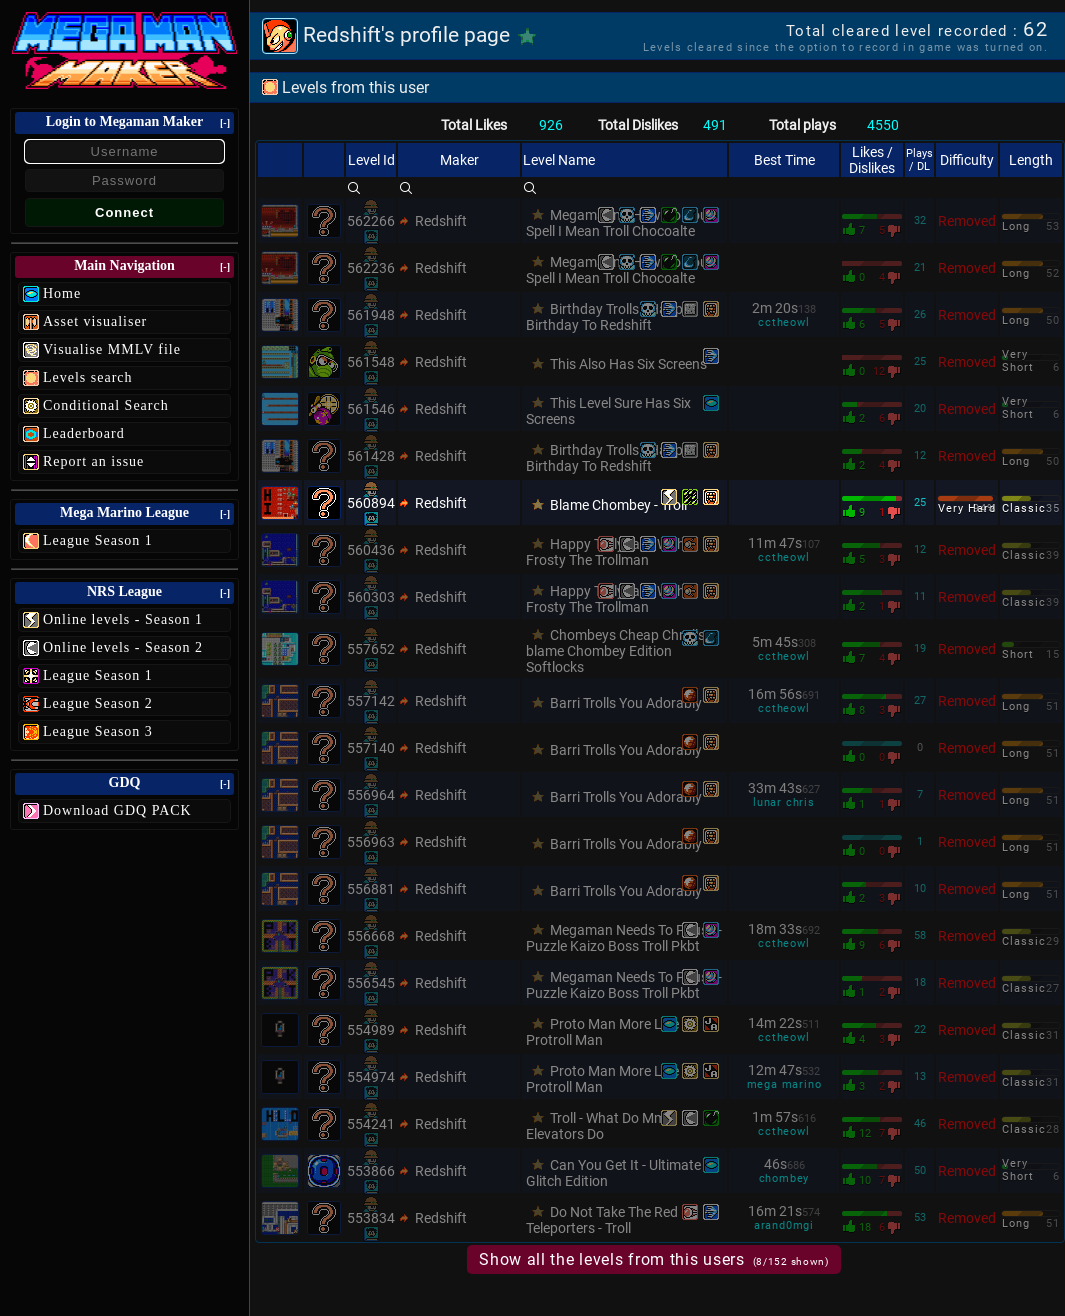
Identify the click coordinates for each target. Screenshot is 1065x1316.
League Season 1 (98, 540)
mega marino (784, 1084)
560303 (371, 597)
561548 (371, 362)
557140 (371, 748)
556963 (371, 842)
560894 (371, 503)
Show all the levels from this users (654, 1259)
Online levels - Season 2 (123, 647)
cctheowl (783, 322)
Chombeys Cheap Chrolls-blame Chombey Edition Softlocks (617, 651)
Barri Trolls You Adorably (626, 703)
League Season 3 (98, 731)
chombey (784, 1178)
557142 (371, 701)
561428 (371, 456)
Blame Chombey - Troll (618, 505)
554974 (371, 1077)
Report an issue (93, 461)
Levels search (88, 377)
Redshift (441, 221)
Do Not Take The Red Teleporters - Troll (602, 1220)
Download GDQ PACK (117, 810)
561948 (371, 315)
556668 (371, 936)
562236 (371, 268)
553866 (371, 1171)
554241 (371, 1124)
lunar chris (784, 802)
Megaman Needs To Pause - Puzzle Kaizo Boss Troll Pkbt (624, 938)
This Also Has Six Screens (628, 364)
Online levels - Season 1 (123, 619)
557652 (371, 649)
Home (62, 293)
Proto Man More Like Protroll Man (602, 1032)
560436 (371, 550)
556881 (371, 889)
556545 (371, 983)
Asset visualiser (95, 321)
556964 (371, 795)
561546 (371, 409)
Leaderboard (84, 433)
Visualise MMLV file (112, 349)
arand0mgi (784, 1225)
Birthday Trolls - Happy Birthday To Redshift (608, 317)
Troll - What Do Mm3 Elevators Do (600, 1126)
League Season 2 (98, 703)
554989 (371, 1030)
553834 (371, 1218)
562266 (371, 221)
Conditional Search (106, 405)
